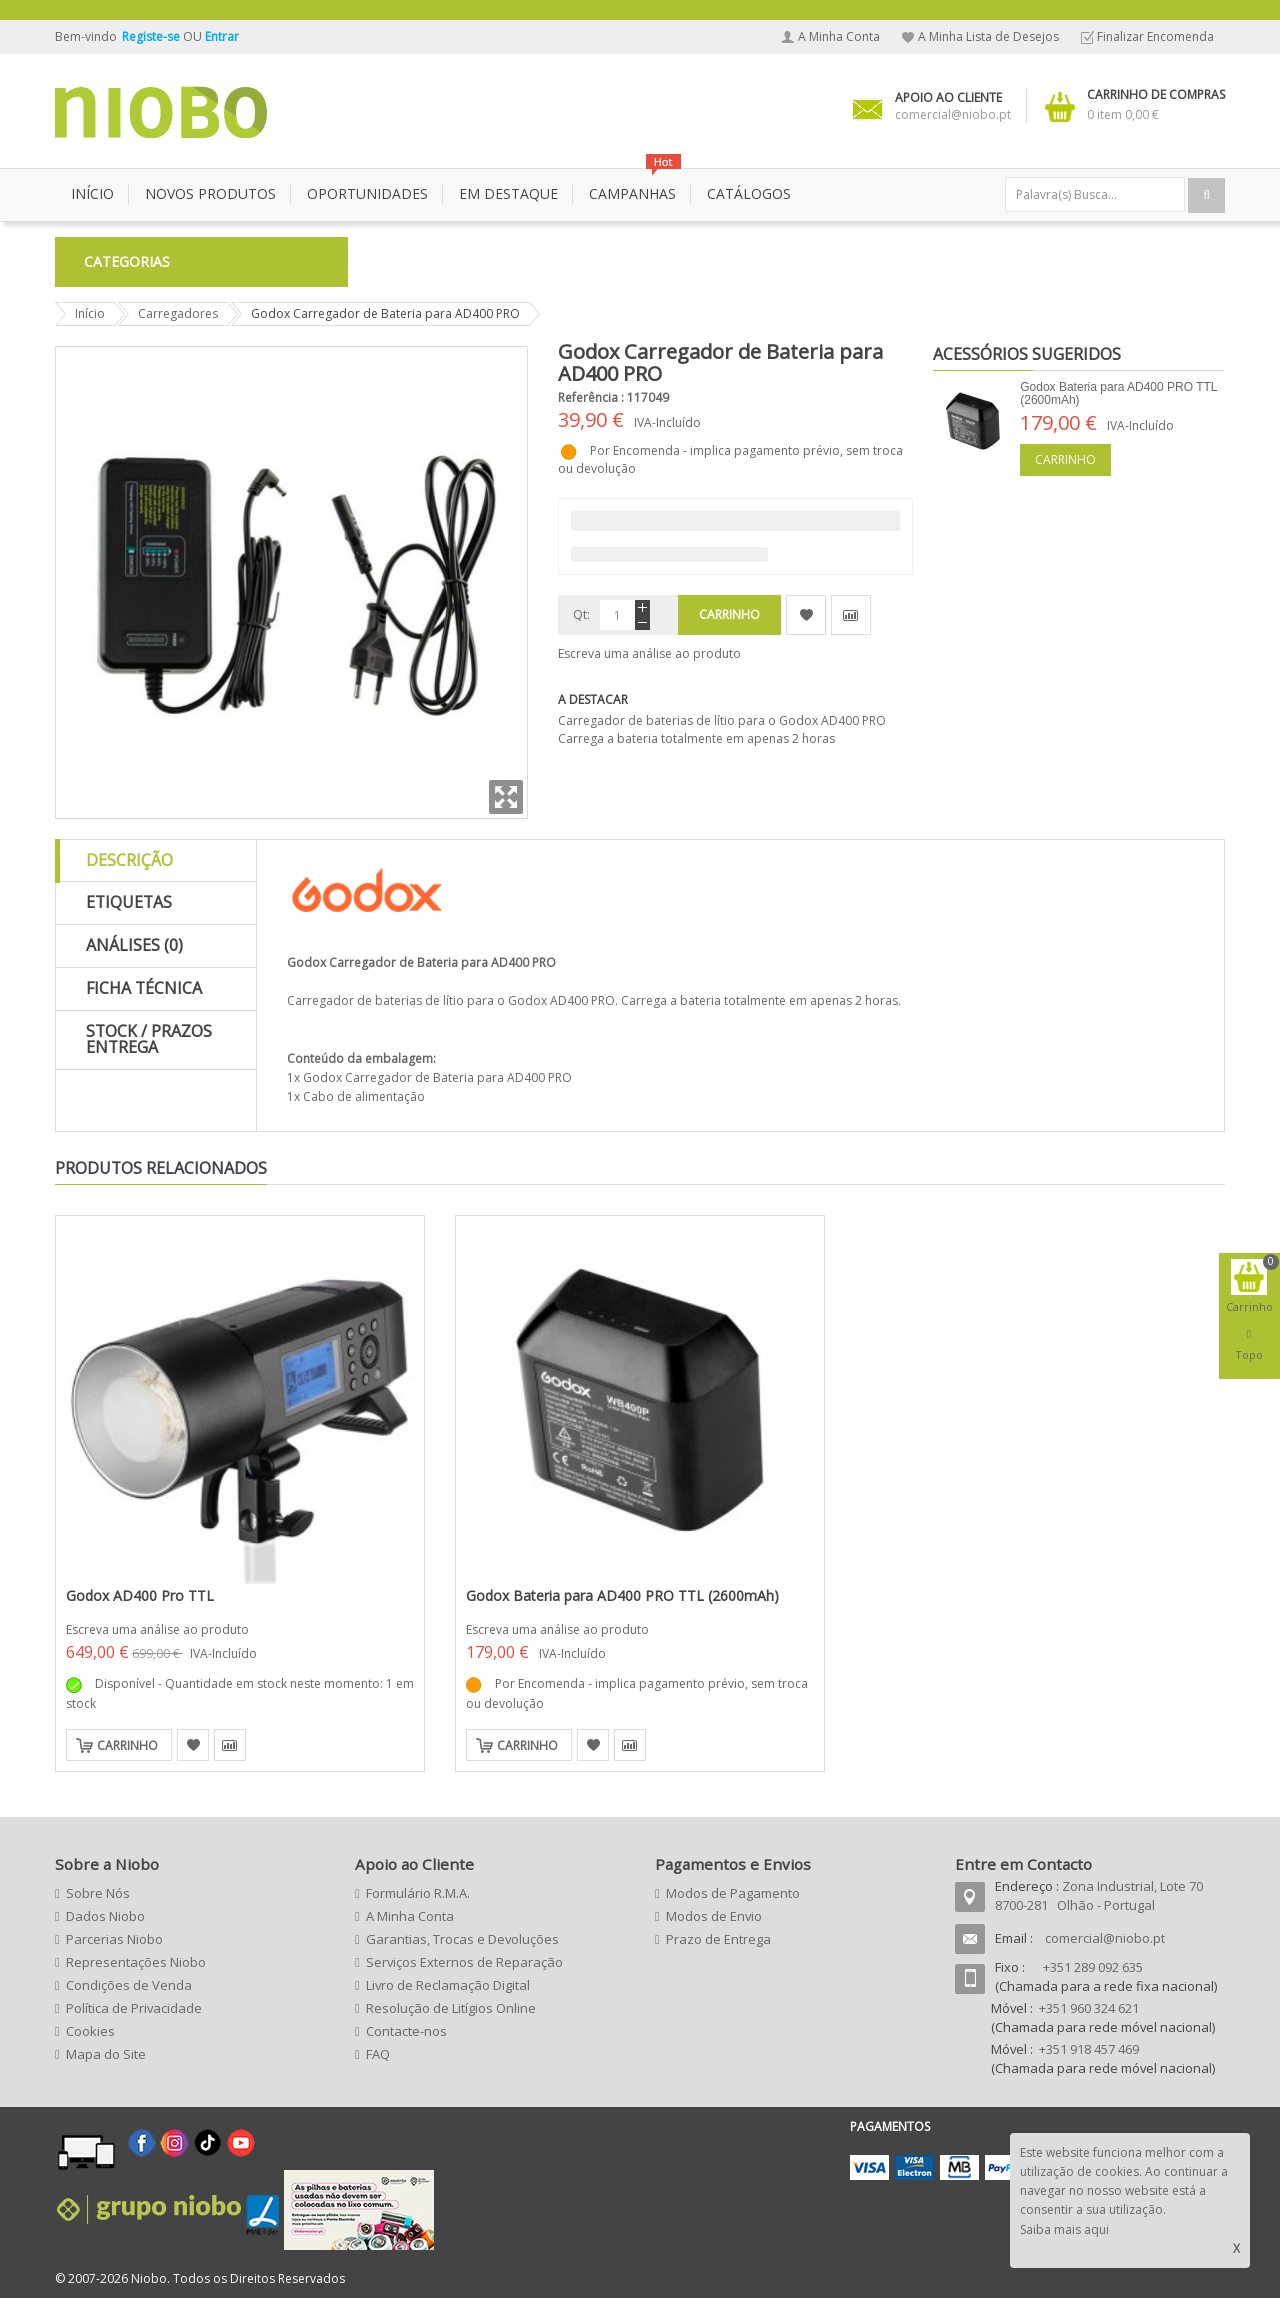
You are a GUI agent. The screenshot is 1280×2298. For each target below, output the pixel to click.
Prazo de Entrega (718, 1939)
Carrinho (1065, 459)
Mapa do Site (106, 2054)
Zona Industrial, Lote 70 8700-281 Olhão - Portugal (1099, 1895)
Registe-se (152, 36)
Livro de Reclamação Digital (448, 1985)
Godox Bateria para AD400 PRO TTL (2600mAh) (1118, 393)
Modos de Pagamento (733, 1893)
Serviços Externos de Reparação (464, 1962)
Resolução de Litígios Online (451, 2008)
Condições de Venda (129, 1985)
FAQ (378, 2054)
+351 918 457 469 (1089, 2049)
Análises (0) (134, 945)
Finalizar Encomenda (1155, 36)
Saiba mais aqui (1064, 2229)
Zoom (506, 797)
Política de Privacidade (134, 2008)
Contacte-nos (406, 2031)
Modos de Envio (714, 1916)
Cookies (90, 2031)
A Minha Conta (839, 36)
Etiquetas (129, 902)
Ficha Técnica (144, 988)
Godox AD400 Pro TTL (140, 1595)
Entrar (222, 36)
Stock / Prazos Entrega (149, 1039)
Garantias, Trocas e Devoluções (462, 1939)
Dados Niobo (105, 1916)
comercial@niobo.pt (1105, 1938)
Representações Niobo (136, 1962)
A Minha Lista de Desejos (988, 36)
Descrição (129, 860)
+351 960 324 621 (1089, 2008)
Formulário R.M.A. (418, 1893)
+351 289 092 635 (1093, 1967)
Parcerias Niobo (114, 1939)
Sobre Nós (98, 1893)
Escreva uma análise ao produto (649, 653)
